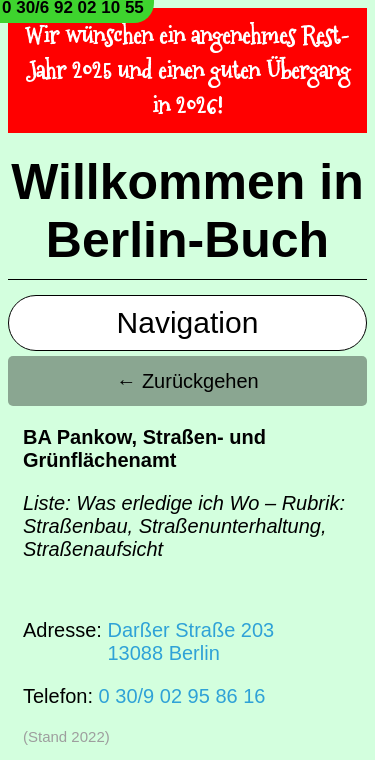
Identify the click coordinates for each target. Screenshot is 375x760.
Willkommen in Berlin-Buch (187, 211)
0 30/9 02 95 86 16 (182, 696)
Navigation (188, 322)
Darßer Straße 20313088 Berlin (190, 641)
